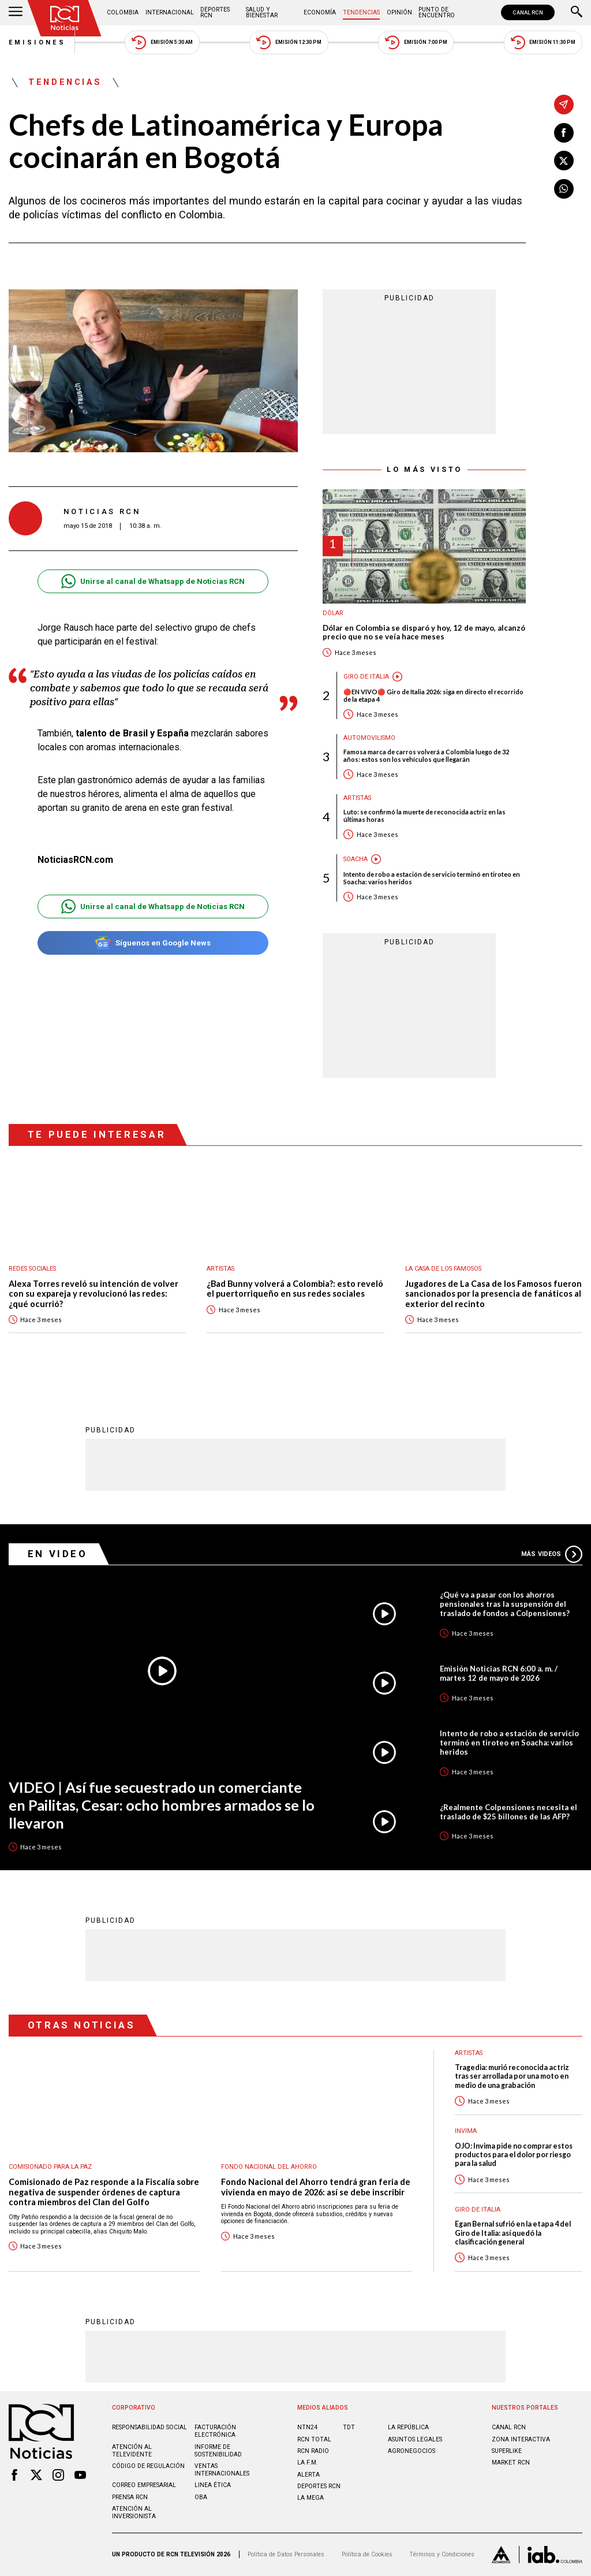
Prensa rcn (130, 2497)
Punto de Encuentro (436, 12)
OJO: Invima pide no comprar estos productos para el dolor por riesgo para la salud (514, 2155)
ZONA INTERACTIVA (521, 2439)
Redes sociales (32, 1268)
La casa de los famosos (443, 1268)
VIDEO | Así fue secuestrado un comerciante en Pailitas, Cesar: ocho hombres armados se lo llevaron (162, 1804)
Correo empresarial (144, 2485)
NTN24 (307, 2427)
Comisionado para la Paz (50, 2167)
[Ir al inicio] (64, 18)
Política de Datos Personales (286, 2554)
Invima (466, 2131)
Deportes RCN (215, 12)
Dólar (333, 613)
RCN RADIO (313, 2451)
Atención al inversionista (134, 2512)
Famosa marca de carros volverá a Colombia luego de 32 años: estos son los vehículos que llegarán (426, 755)
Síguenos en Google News (152, 943)
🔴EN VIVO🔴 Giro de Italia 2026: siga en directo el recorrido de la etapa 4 (433, 695)
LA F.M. (307, 2462)
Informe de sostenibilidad (218, 2450)
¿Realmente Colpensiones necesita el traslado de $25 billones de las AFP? (508, 1812)
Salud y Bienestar (262, 12)
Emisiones (37, 42)
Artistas (357, 798)
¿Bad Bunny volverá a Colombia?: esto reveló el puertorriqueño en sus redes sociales (295, 1289)
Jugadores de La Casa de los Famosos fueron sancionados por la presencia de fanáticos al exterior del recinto (493, 1294)
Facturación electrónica (215, 2431)
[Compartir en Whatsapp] (564, 189)
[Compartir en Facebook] (564, 133)
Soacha (355, 859)
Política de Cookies (367, 2554)
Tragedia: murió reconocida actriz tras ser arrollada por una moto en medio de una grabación (512, 2076)
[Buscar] (576, 13)
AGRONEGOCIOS (411, 2451)
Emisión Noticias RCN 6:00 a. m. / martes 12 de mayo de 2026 (499, 1673)
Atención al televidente (132, 2450)
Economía (320, 12)
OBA (200, 2497)
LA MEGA (310, 2497)
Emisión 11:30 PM (543, 42)
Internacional (169, 12)
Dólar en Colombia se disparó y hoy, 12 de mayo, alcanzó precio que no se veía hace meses (424, 633)
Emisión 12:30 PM (288, 42)
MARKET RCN (511, 2462)
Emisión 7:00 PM (416, 42)
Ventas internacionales (221, 2469)
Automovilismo (369, 738)
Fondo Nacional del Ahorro (269, 2167)
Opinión (399, 12)
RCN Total (314, 2439)
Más (551, 1554)
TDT (349, 2427)
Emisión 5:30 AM (162, 42)
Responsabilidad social (149, 2427)
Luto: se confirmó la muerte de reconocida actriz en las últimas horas (424, 815)
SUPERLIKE (507, 2451)
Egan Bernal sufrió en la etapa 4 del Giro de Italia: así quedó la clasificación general (513, 2233)
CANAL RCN (528, 12)
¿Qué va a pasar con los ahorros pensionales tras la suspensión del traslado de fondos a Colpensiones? (505, 1604)
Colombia (123, 12)
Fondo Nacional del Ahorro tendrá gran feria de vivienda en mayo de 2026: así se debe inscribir (315, 2187)
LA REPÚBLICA (408, 2427)
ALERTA (308, 2474)
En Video (58, 1553)
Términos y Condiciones (441, 2554)
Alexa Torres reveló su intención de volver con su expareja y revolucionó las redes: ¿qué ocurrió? (93, 1294)
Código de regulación (148, 2466)
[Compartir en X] (564, 160)
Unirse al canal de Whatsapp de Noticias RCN (152, 581)
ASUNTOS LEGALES (415, 2439)
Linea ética (212, 2485)
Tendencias (361, 12)
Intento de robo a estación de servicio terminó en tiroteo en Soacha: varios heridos (431, 877)
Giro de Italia (366, 676)
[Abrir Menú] (16, 13)
